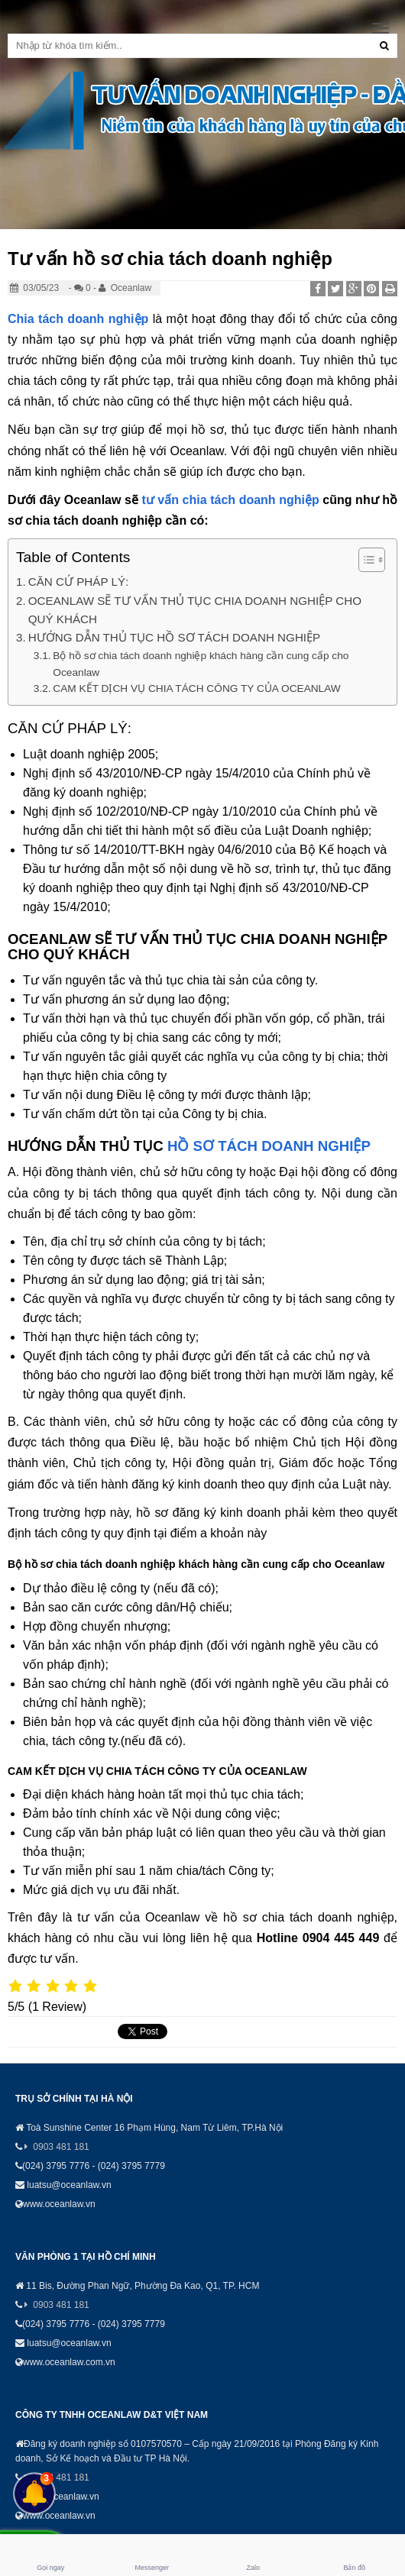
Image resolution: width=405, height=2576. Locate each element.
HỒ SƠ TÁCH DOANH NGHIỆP (269, 1146)
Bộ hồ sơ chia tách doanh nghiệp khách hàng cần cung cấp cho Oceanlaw (200, 664)
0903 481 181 (61, 2146)
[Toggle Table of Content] (364, 560)
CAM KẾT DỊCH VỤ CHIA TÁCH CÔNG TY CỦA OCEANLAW (196, 688)
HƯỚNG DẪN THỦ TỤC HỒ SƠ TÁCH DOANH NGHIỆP (174, 637)
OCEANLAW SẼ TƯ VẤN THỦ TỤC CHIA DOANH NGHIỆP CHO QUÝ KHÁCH (194, 609)
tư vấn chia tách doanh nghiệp (230, 499)
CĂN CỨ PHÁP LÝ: (78, 581)
